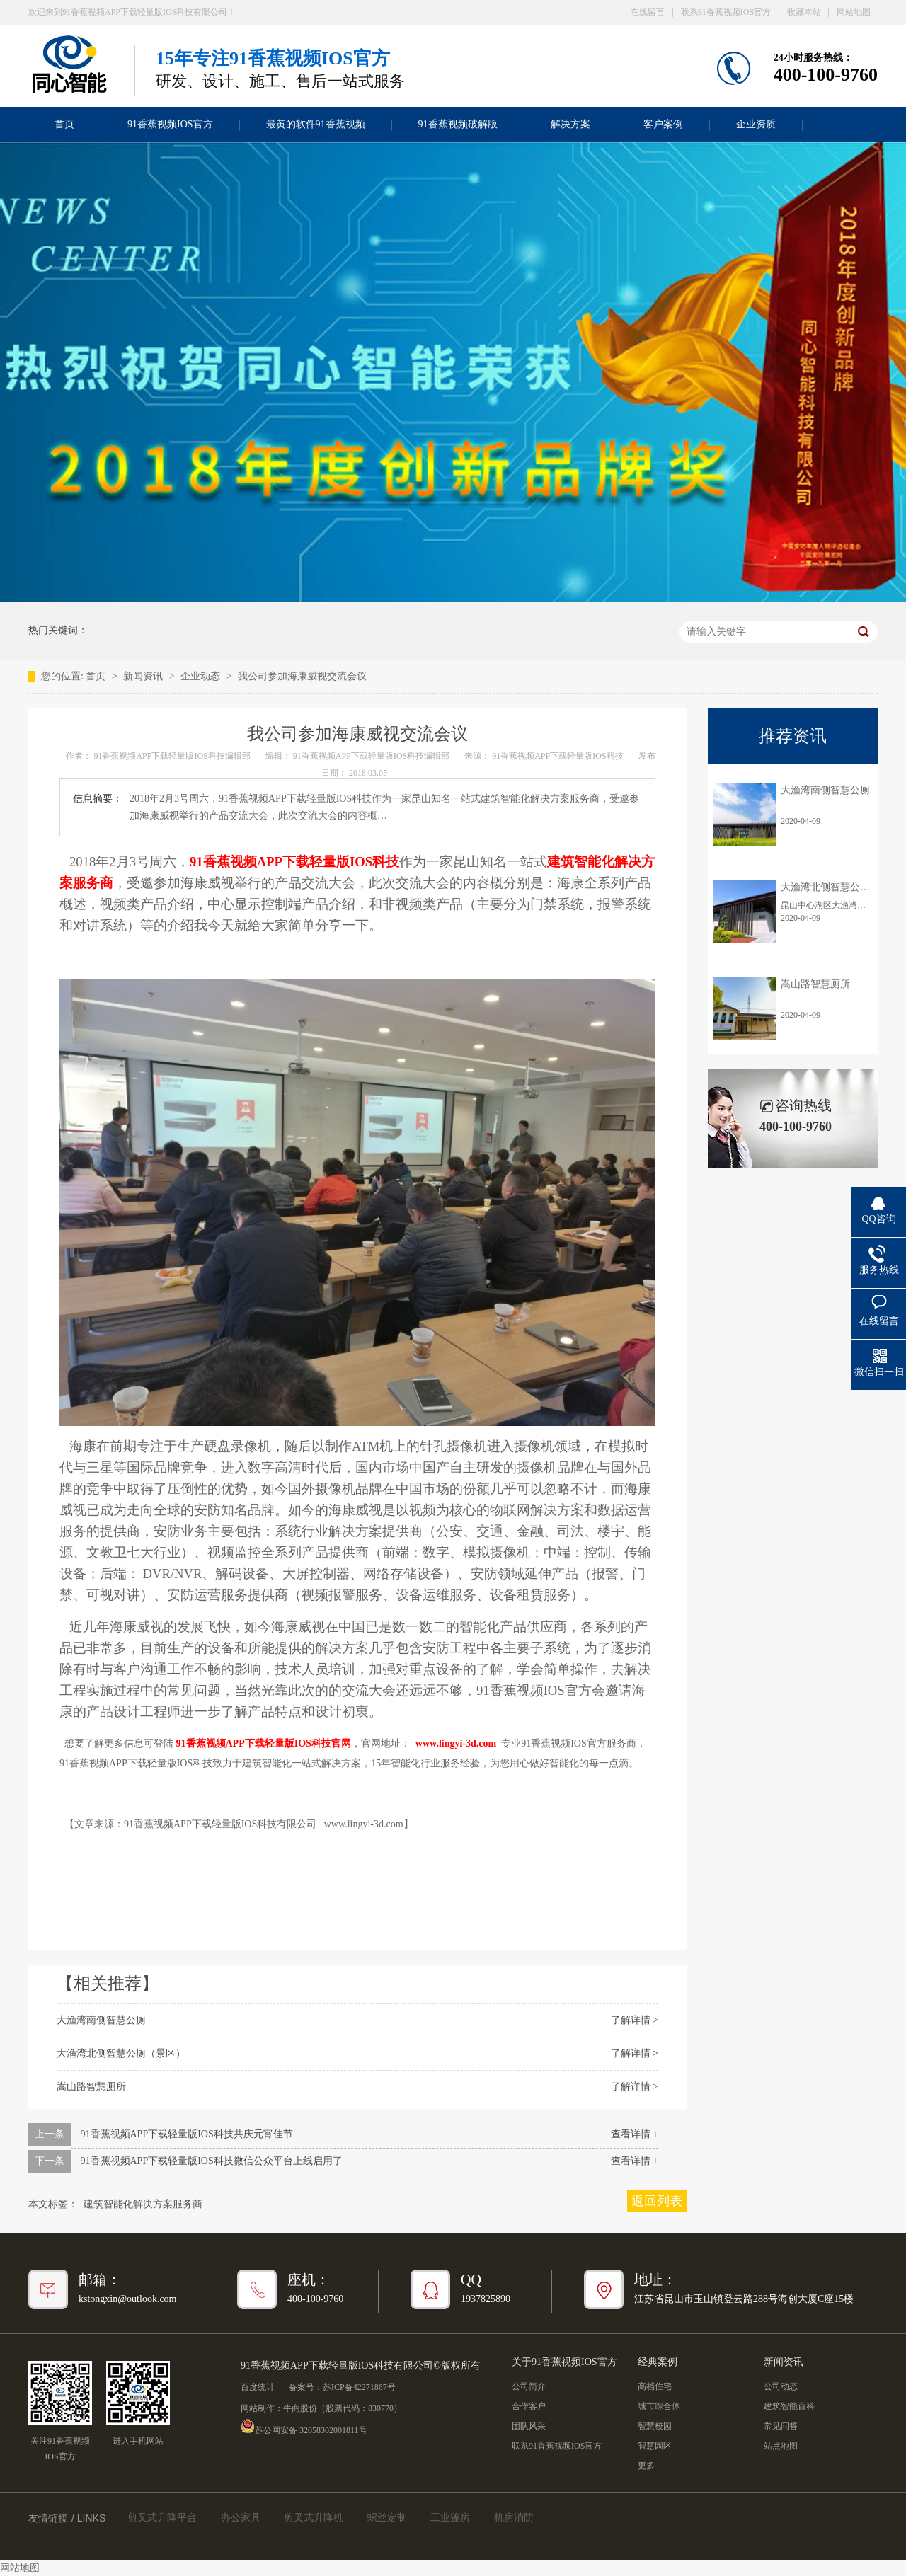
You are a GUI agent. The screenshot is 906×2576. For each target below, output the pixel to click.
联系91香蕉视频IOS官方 (726, 12)
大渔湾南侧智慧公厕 (101, 2020)
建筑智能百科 (789, 2406)
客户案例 (663, 124)
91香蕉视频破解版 (458, 124)
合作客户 (529, 2406)
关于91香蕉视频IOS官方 (564, 2362)
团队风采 (529, 2426)
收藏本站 (804, 12)
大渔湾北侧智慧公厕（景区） (121, 2053)
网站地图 (854, 12)
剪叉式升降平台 (162, 2517)
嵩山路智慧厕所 (91, 2086)
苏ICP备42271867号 (359, 2387)
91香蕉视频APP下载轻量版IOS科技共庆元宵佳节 (187, 2134)
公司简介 (529, 2386)
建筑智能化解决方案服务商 (143, 2204)
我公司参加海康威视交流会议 (302, 676)
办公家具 (240, 2517)
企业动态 (201, 676)
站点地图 (781, 2446)
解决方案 (570, 124)
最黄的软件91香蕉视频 (315, 124)
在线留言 (648, 12)
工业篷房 (450, 2517)
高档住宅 (655, 2386)
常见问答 (781, 2426)
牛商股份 (300, 2408)
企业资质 (756, 124)
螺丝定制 (387, 2517)
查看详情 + (634, 2134)
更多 (646, 2466)
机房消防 (514, 2517)
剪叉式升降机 (313, 2517)
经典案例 (657, 2362)
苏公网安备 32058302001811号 (304, 2426)
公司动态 (781, 2386)
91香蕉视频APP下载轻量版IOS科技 (558, 756)
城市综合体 (659, 2406)
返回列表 (656, 2201)
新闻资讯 (144, 676)
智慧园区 (655, 2446)
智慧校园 (655, 2426)
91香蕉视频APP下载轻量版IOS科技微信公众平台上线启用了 (212, 2161)
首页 (64, 124)
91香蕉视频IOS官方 (170, 124)
